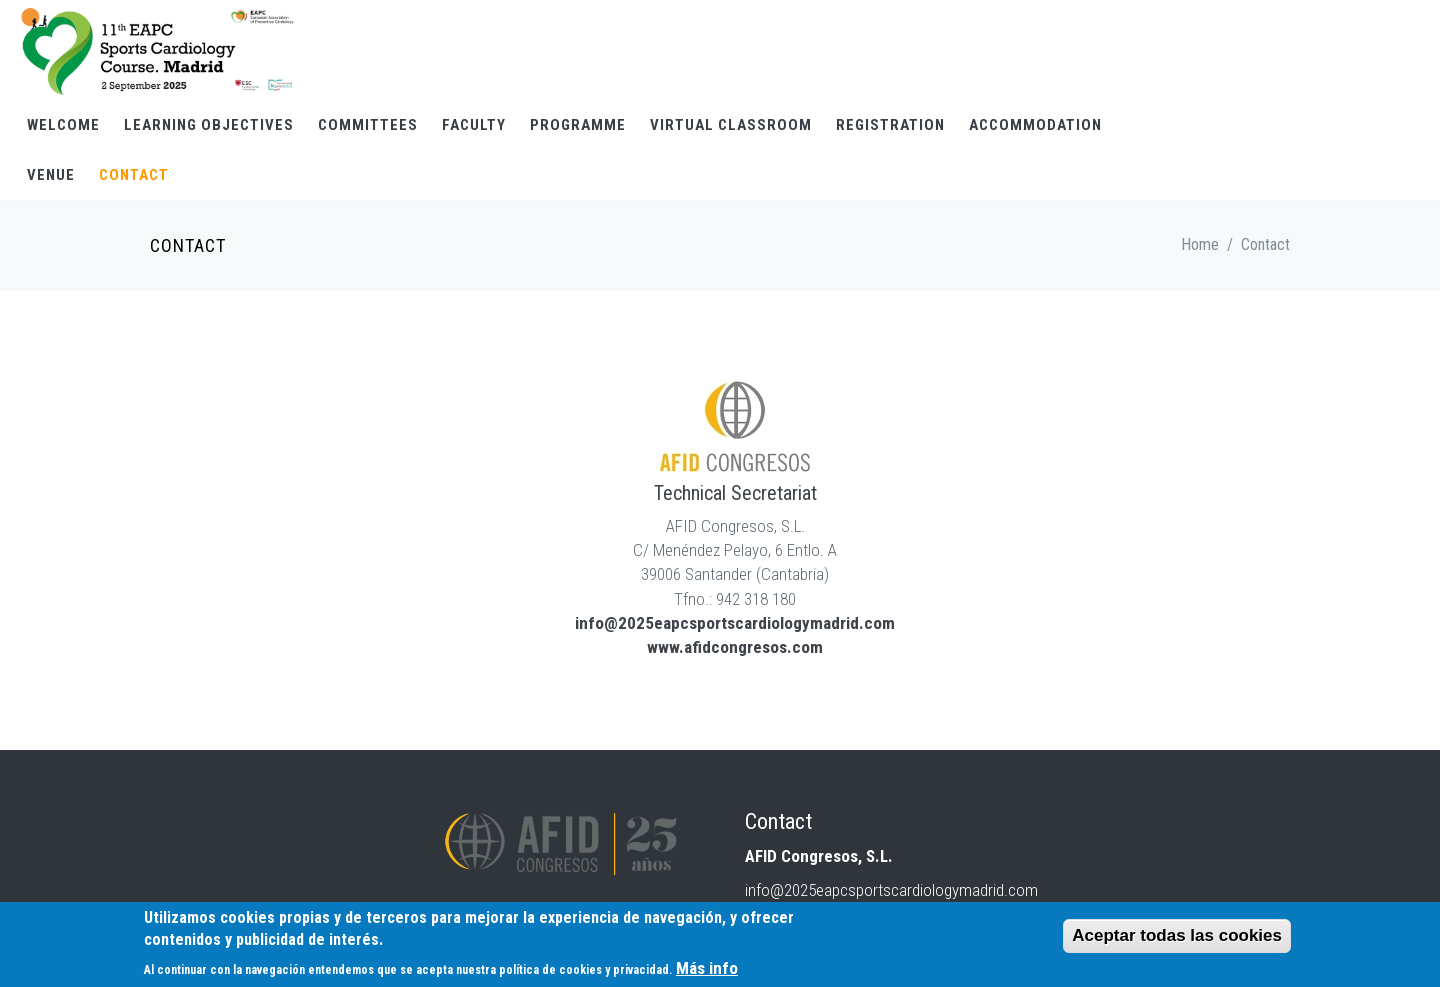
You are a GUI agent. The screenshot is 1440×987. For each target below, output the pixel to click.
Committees (368, 125)
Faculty (474, 125)
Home (1200, 244)
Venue (51, 175)
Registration (890, 125)
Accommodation (1035, 125)
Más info (707, 970)
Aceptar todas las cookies (1177, 937)
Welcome (63, 125)
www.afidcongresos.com (735, 647)
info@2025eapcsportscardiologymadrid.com (735, 623)
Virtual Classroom (731, 125)
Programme (578, 125)
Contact (134, 175)
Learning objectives (209, 125)
